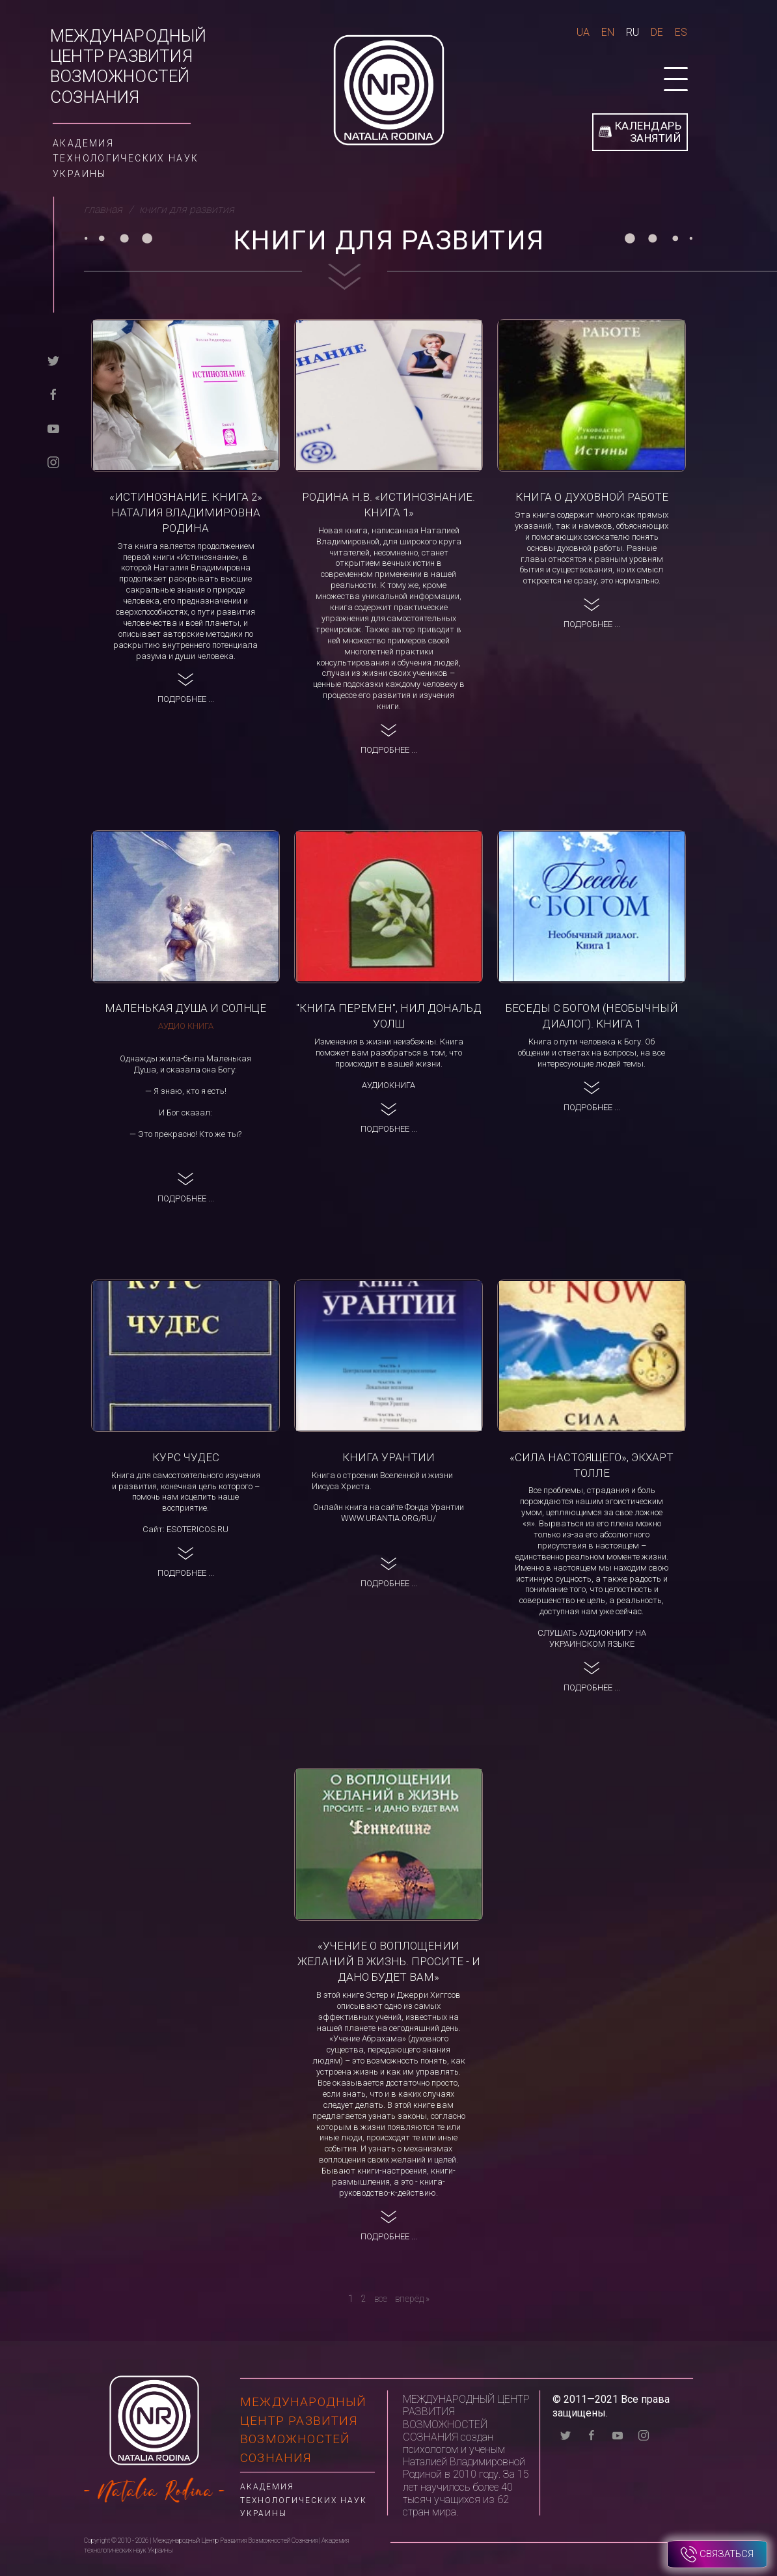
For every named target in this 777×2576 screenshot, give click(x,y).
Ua (583, 32)
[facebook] (53, 394)
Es (681, 32)
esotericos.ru (197, 1529)
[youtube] (53, 428)
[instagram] (53, 462)
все (380, 2298)
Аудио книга (185, 1026)
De (657, 32)
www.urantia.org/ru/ (388, 1518)
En (607, 32)
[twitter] (53, 360)
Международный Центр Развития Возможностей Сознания (128, 66)
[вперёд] (412, 2298)
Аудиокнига (388, 1085)
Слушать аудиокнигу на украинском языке (592, 1638)
